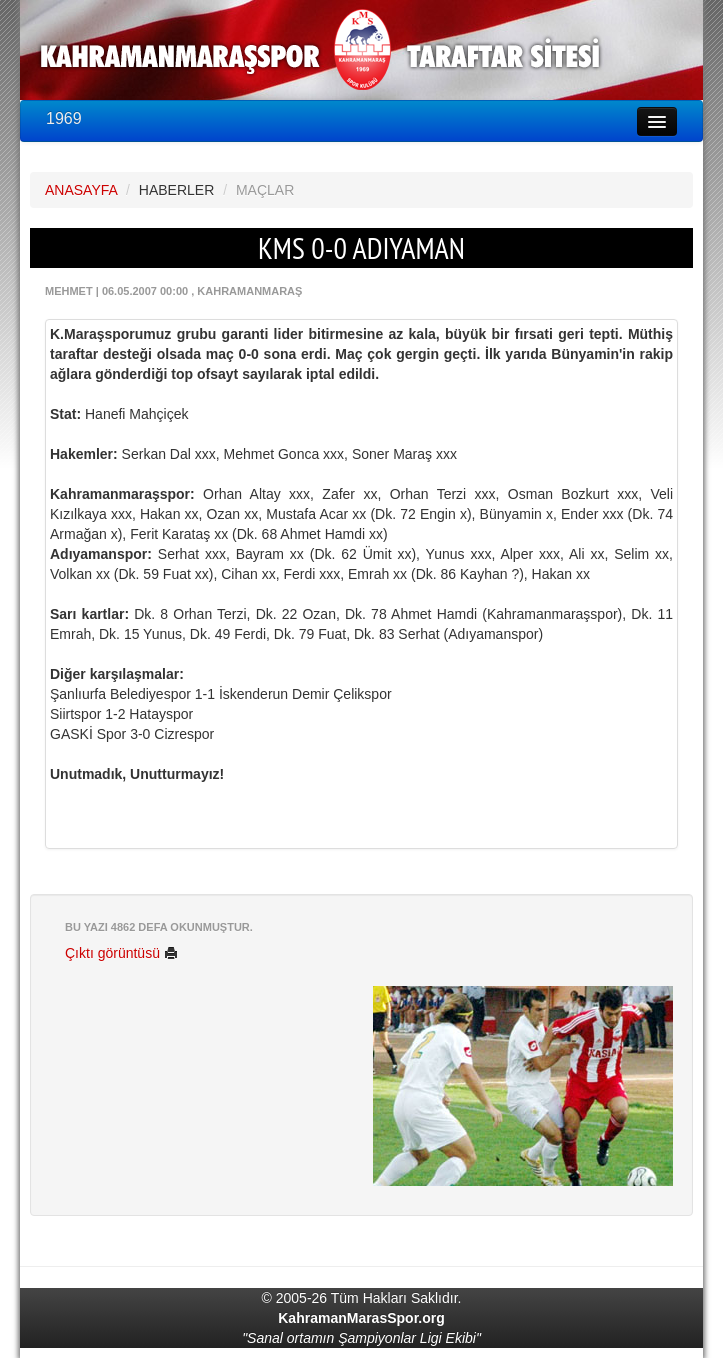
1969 (64, 118)
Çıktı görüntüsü (121, 953)
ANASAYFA (81, 190)
